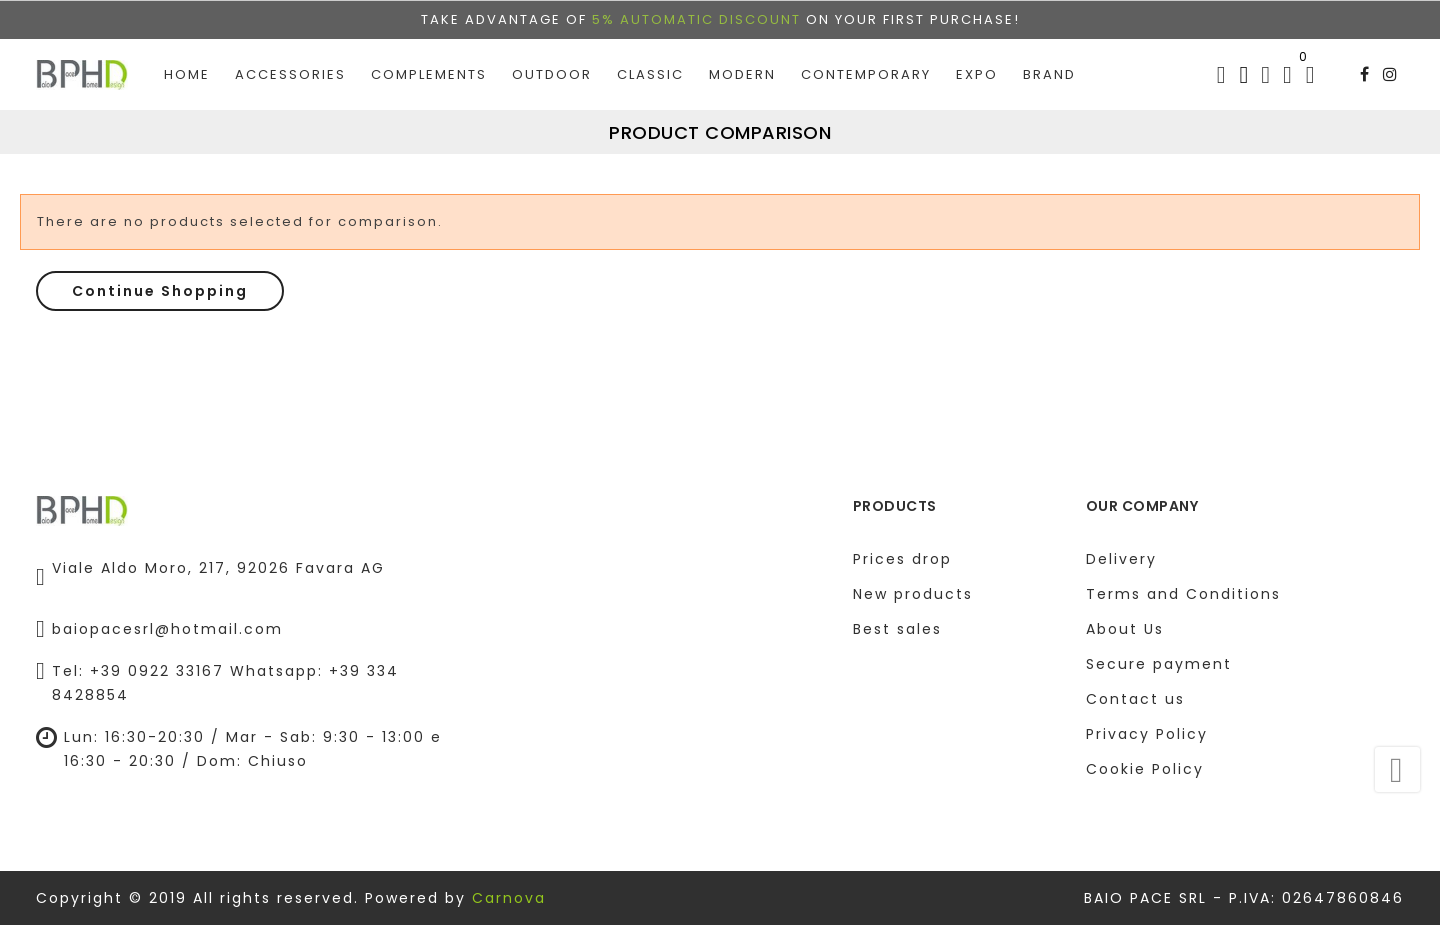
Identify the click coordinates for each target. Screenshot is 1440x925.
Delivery (1121, 559)
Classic (650, 66)
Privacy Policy (1147, 734)
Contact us (1135, 699)
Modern (742, 66)
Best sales (897, 629)
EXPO (977, 66)
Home (187, 66)
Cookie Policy (1145, 769)
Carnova (509, 898)
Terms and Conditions (1183, 594)
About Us (1125, 629)
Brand (1049, 66)
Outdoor (552, 66)
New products (913, 594)
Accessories (290, 66)
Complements (429, 66)
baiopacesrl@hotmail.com (167, 629)
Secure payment (1159, 664)
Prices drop (902, 559)
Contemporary (866, 66)
